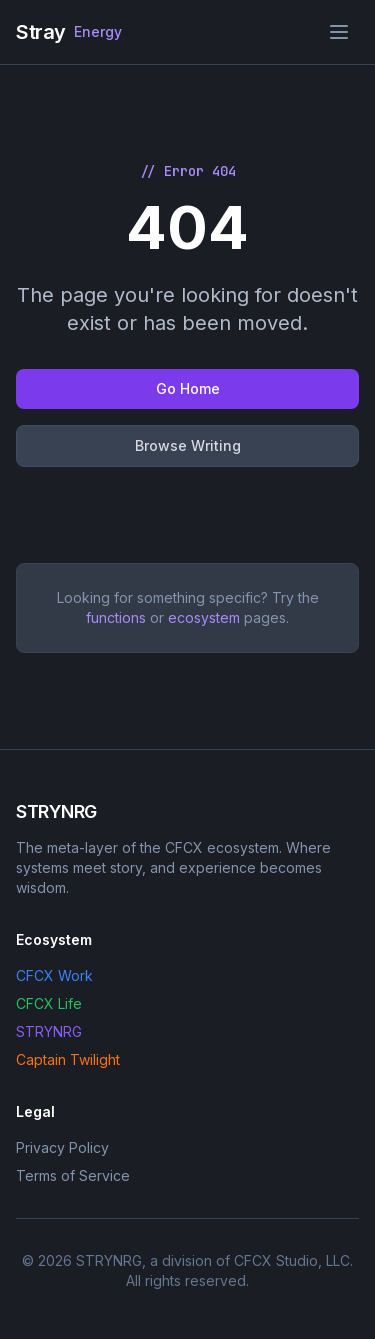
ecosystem (204, 617)
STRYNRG (49, 1031)
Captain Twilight (68, 1059)
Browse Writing (188, 445)
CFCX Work (54, 975)
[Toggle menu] (339, 32)
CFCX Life (49, 1003)
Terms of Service (73, 1175)
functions (116, 617)
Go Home (188, 388)
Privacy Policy (62, 1147)
